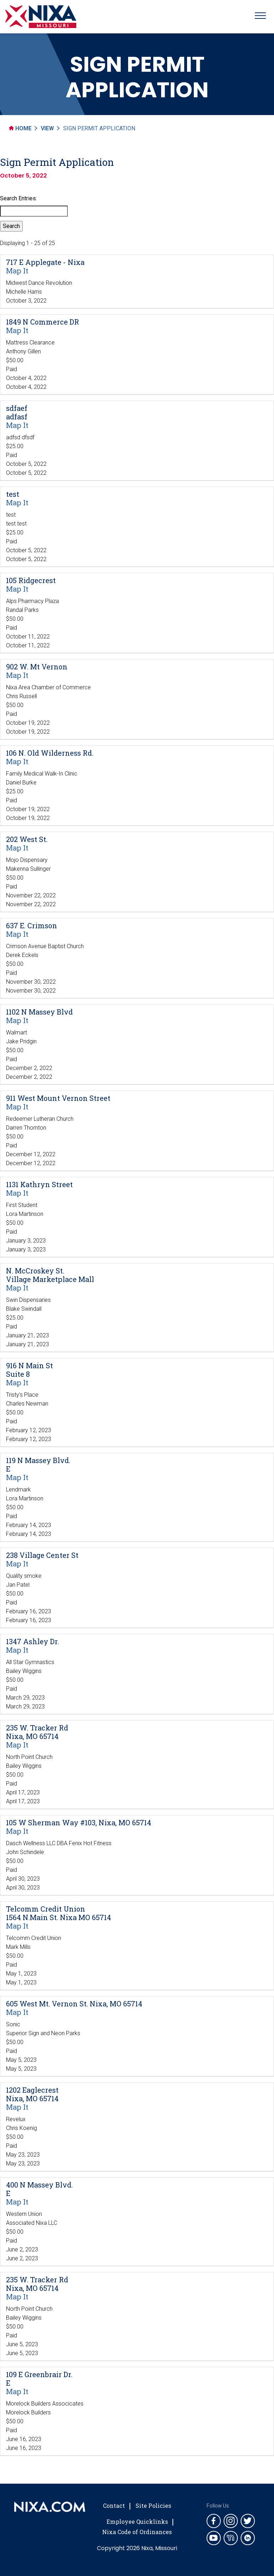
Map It (17, 270)
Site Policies (153, 2505)
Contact (114, 2505)
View (47, 128)
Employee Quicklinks (137, 2521)
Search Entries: (18, 198)
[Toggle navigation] (260, 17)
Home (20, 128)
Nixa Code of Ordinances (137, 2532)
